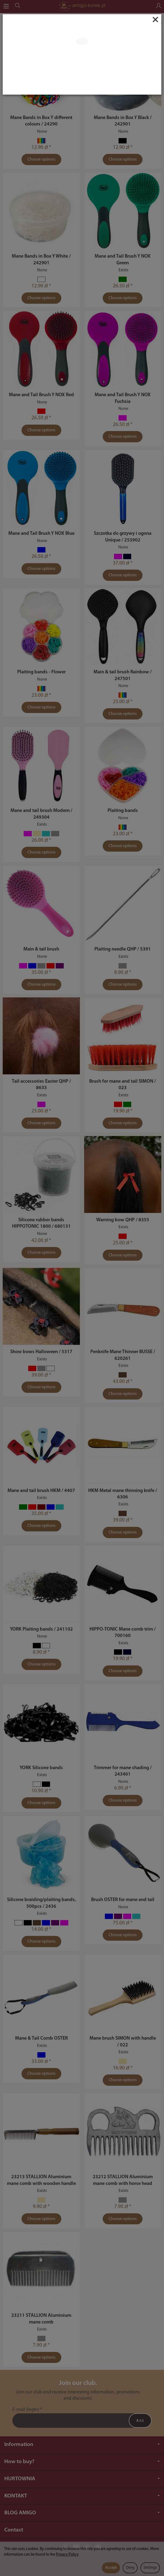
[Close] (155, 19)
